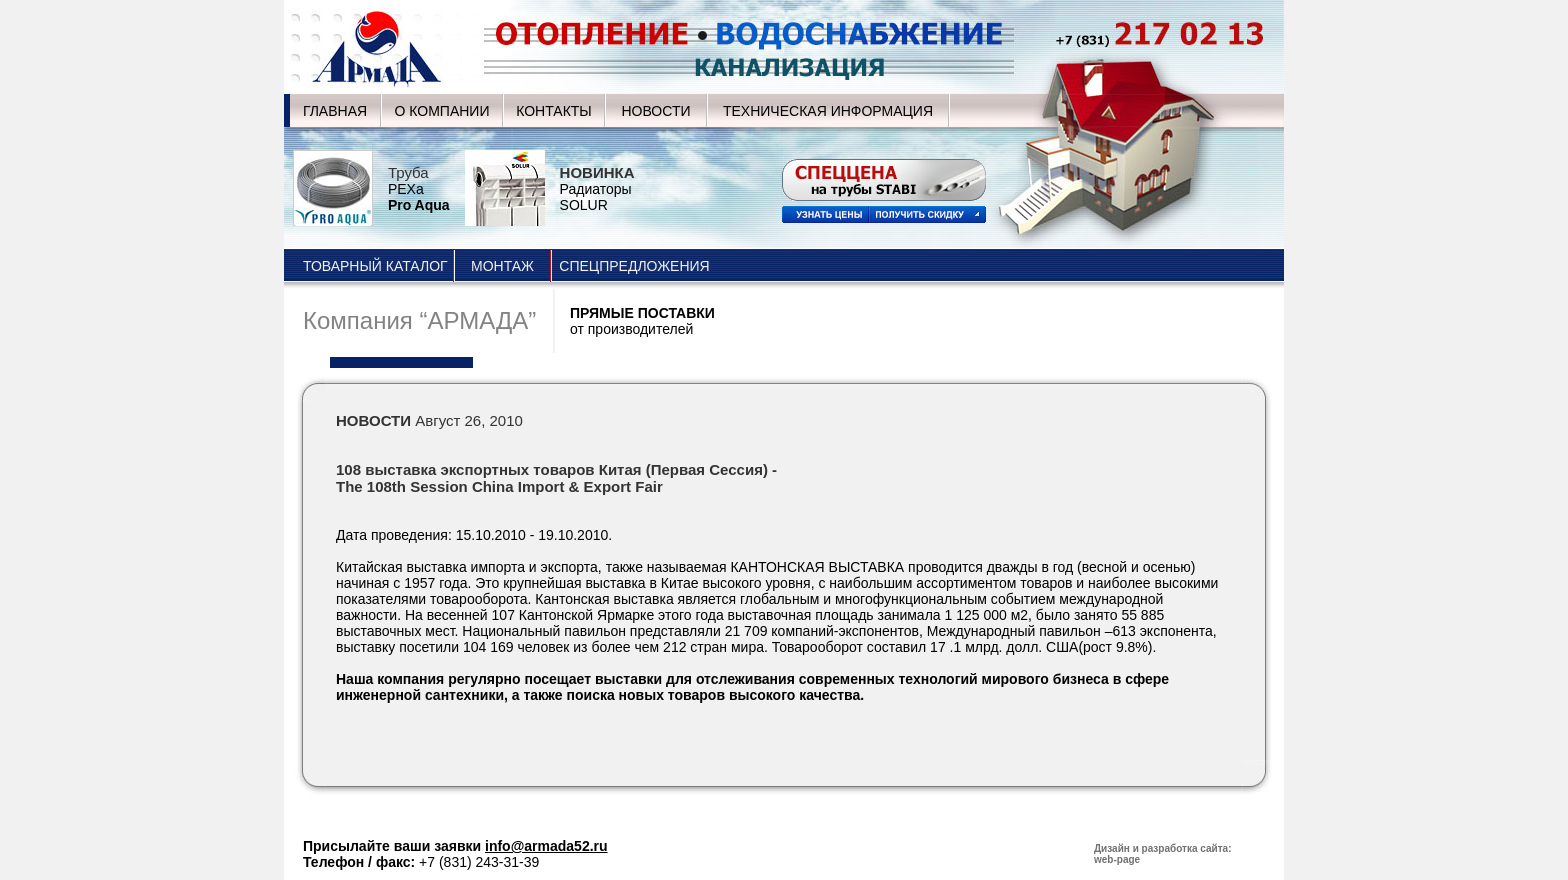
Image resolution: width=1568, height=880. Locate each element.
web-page (1117, 859)
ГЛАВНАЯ (335, 111)
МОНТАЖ (502, 266)
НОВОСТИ (655, 111)
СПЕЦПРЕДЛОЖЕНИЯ (634, 266)
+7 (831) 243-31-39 (479, 862)
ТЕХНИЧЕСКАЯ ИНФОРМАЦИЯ (828, 111)
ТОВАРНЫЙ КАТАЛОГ (375, 266)
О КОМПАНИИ (442, 111)
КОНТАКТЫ (554, 111)
